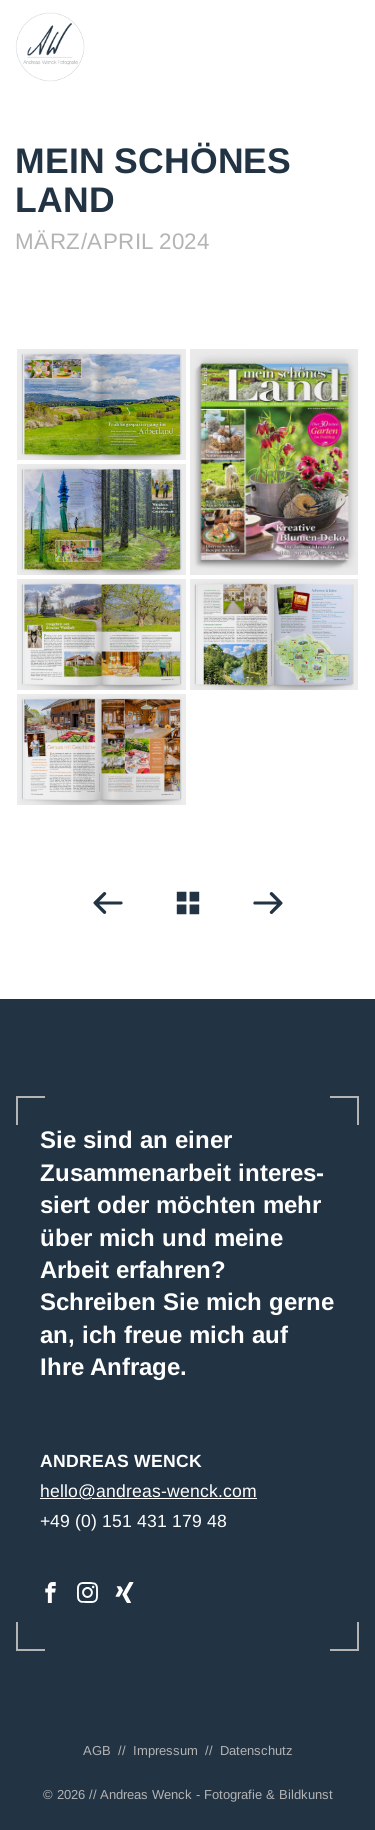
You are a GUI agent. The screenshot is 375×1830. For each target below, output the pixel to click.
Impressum (165, 1750)
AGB (97, 1750)
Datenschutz (256, 1750)
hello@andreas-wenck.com (148, 1491)
